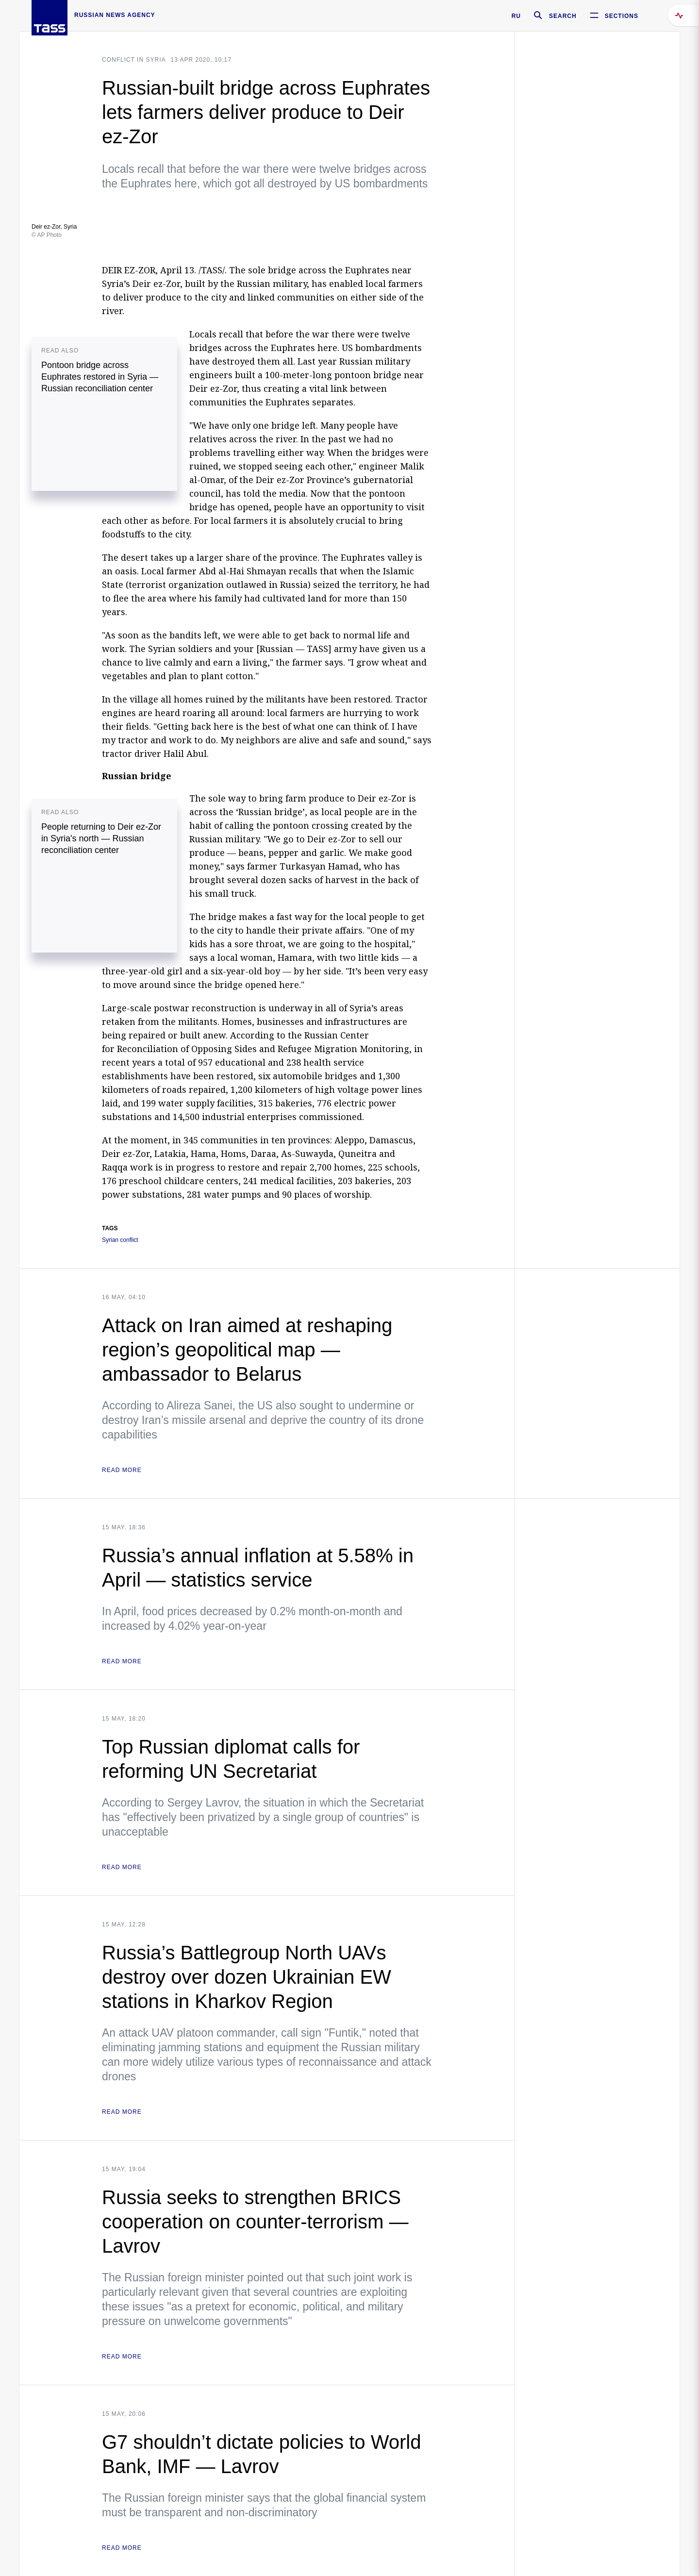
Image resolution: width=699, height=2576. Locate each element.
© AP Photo (47, 235)
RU (516, 16)
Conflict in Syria (134, 59)
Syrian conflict (120, 1240)
